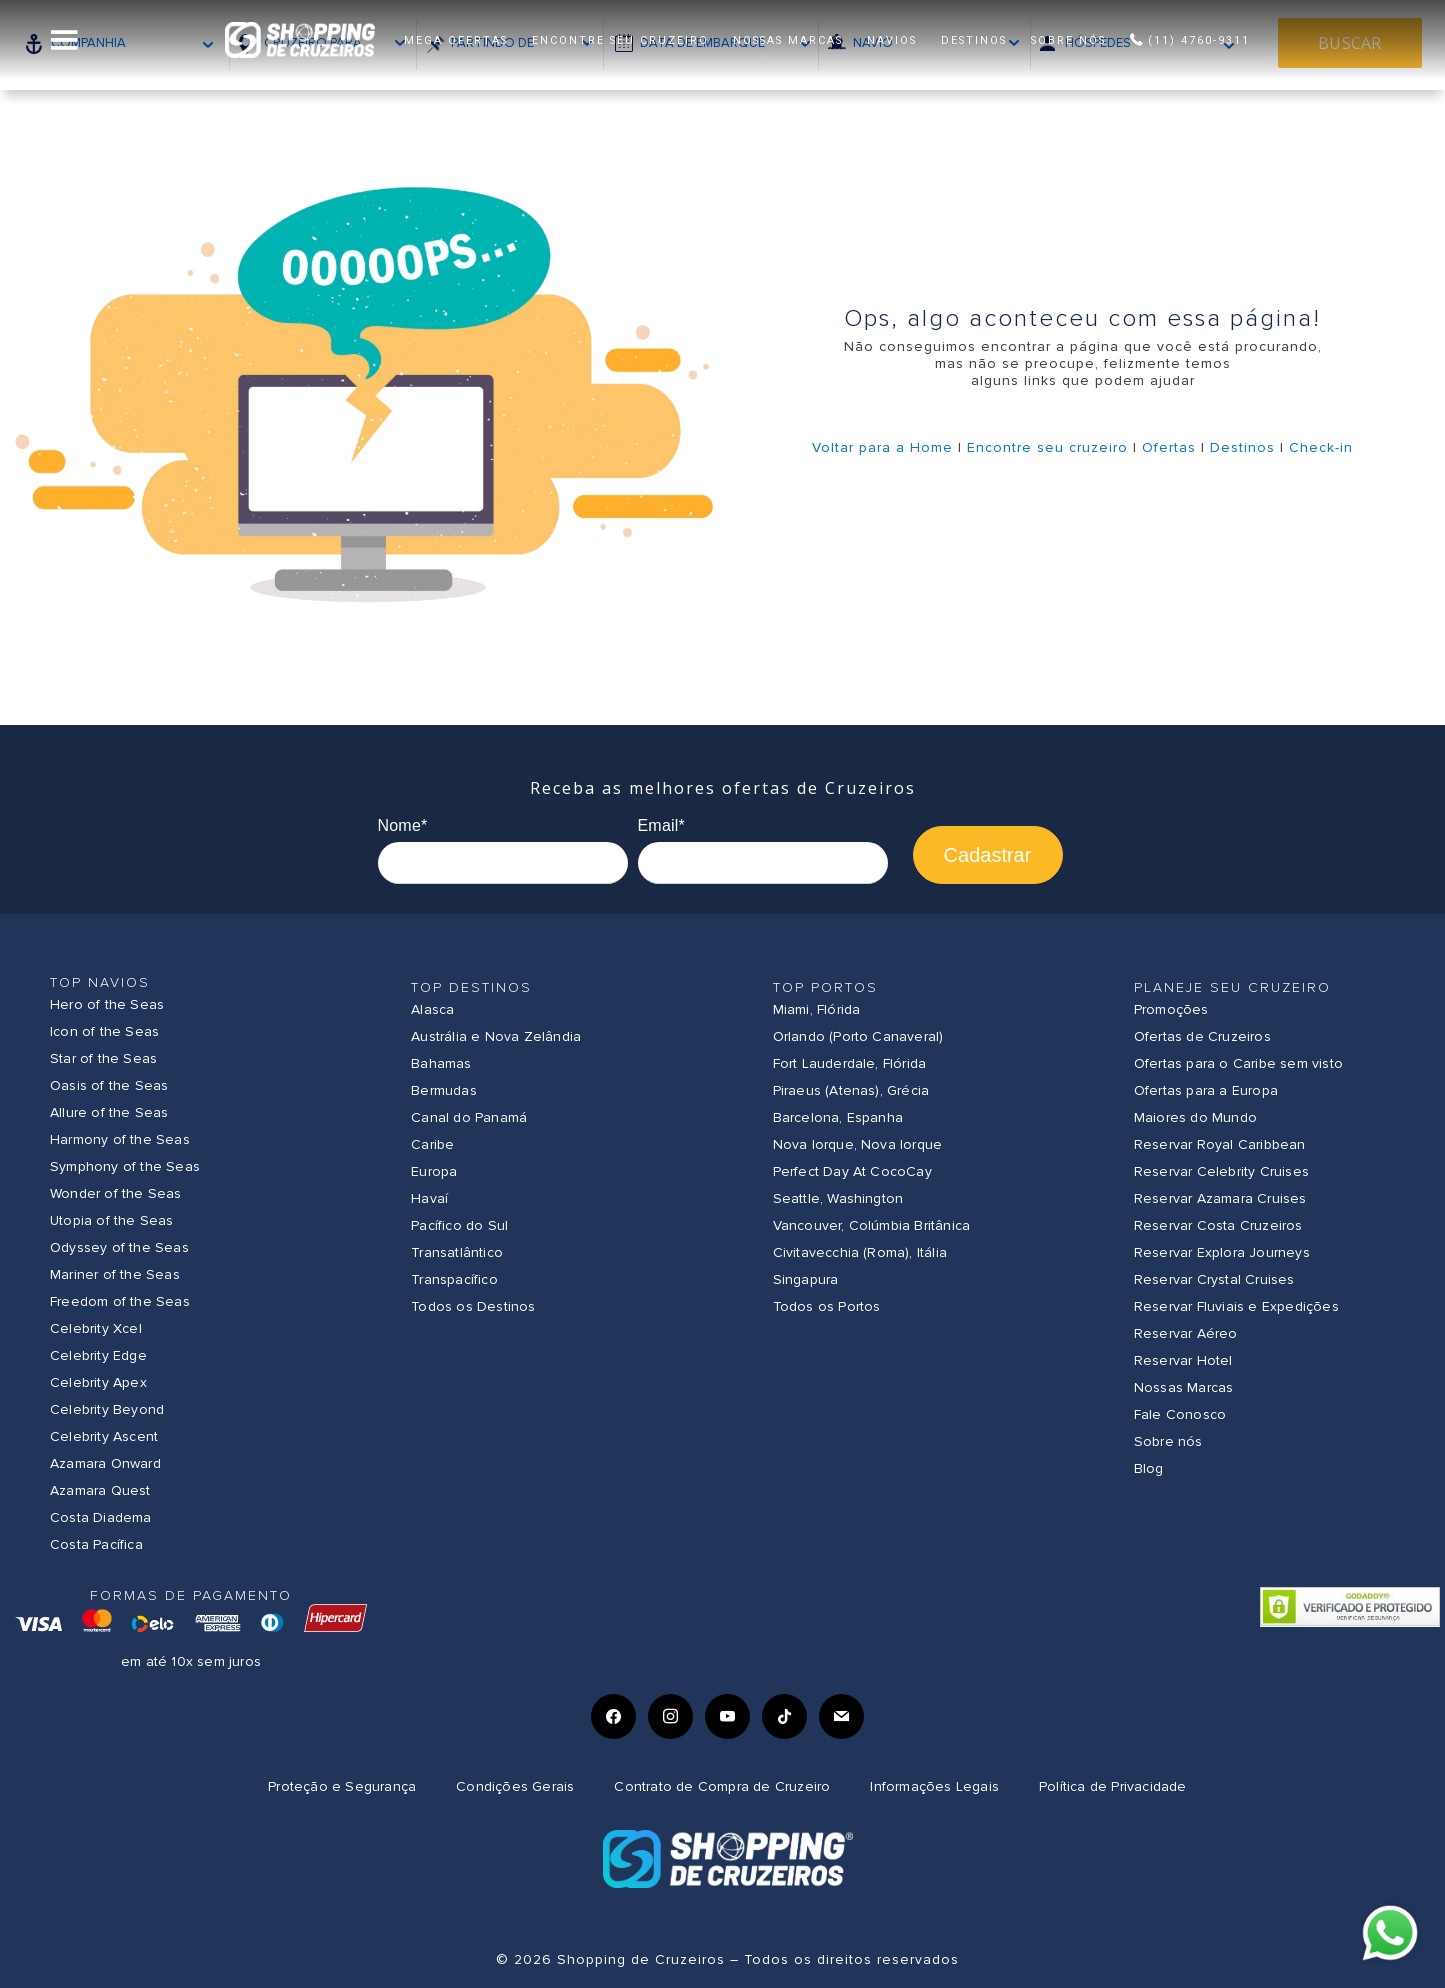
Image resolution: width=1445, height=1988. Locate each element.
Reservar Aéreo (1186, 1333)
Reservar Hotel (1183, 1360)
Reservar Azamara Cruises (1220, 1198)
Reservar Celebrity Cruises (1221, 1171)
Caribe (432, 1144)
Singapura (806, 1279)
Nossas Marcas (1184, 1387)
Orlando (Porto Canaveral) (858, 1036)
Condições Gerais (515, 1786)
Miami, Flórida (817, 1009)
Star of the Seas (103, 1058)
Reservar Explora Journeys (1222, 1252)
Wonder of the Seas (116, 1193)
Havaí (429, 1198)
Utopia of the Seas (112, 1220)
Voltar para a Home (882, 447)
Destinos (1242, 447)
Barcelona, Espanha (838, 1117)
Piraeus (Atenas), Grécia (851, 1090)
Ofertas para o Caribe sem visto (1238, 1063)
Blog (1149, 1468)
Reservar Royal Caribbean (1220, 1144)
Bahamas (441, 1063)
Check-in (1321, 447)
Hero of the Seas (107, 1004)
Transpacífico (454, 1279)
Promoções (1171, 1009)
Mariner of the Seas (115, 1274)
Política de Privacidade (1113, 1786)
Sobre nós (1168, 1441)
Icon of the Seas (104, 1031)
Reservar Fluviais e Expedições (1236, 1306)
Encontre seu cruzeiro (1047, 447)
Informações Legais (934, 1786)
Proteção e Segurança (342, 1786)
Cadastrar (988, 855)
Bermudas (444, 1090)
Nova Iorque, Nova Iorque (858, 1144)
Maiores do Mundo (1195, 1117)
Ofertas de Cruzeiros (1202, 1036)
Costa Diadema (101, 1517)
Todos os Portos (827, 1306)
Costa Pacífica (96, 1544)
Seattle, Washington (838, 1198)
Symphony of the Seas (125, 1166)
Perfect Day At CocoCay (852, 1171)
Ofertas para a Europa (1206, 1090)
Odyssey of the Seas (119, 1247)
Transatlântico (457, 1252)
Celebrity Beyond (107, 1409)
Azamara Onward (105, 1463)
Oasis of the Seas (109, 1085)
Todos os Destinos (473, 1306)
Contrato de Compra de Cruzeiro (722, 1786)
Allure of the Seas (109, 1112)
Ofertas (1169, 447)
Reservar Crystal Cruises (1214, 1279)
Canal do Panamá (469, 1117)
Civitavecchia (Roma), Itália (860, 1252)
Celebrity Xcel (96, 1328)
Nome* (403, 825)
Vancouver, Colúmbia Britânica (872, 1225)
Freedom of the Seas (120, 1301)
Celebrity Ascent (104, 1436)
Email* (661, 825)
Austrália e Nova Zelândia (496, 1036)
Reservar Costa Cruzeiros (1218, 1225)
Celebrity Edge (98, 1355)
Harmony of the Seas (120, 1139)
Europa (434, 1171)
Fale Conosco (1180, 1414)
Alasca (432, 1009)
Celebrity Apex (98, 1382)
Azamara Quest (100, 1490)
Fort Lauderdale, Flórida (850, 1063)
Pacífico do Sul (459, 1225)
